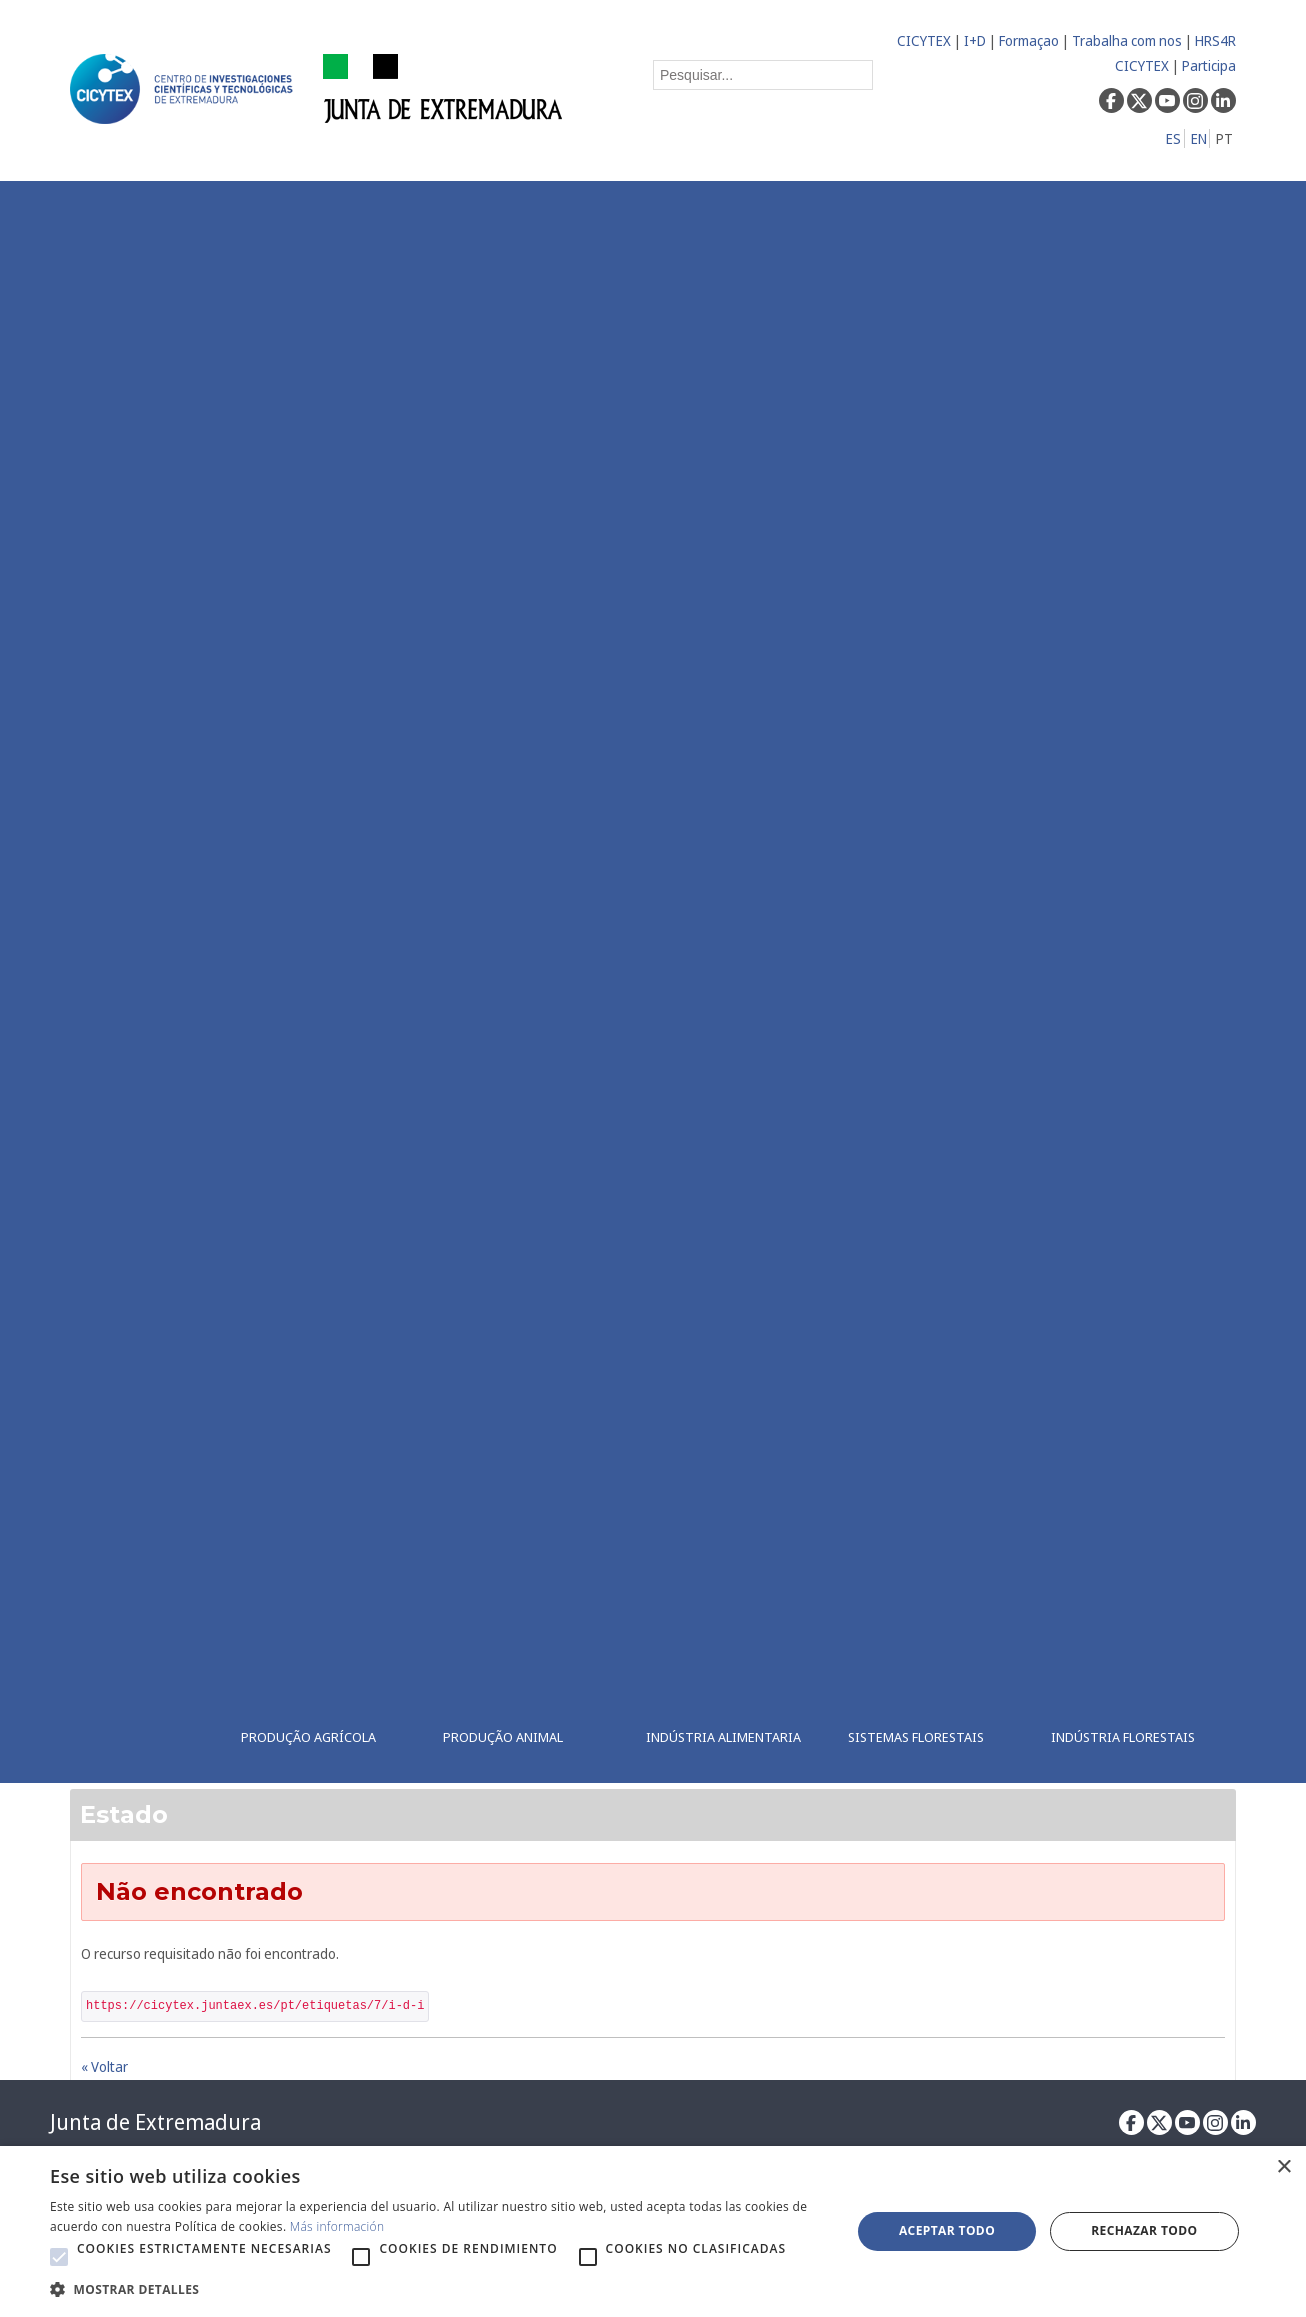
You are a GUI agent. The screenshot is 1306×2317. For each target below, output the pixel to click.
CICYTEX (924, 40)
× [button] (1283, 2167)
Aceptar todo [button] (947, 2230)
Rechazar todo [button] (1144, 2230)
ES (1173, 138)
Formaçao (1029, 40)
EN (1199, 138)
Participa (1209, 65)
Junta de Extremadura (155, 2122)
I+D (975, 40)
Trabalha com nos (1127, 40)
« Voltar (104, 2066)
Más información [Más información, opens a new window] (337, 2226)
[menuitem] (324, 982)
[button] (59, 2257)
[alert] (653, 2231)
